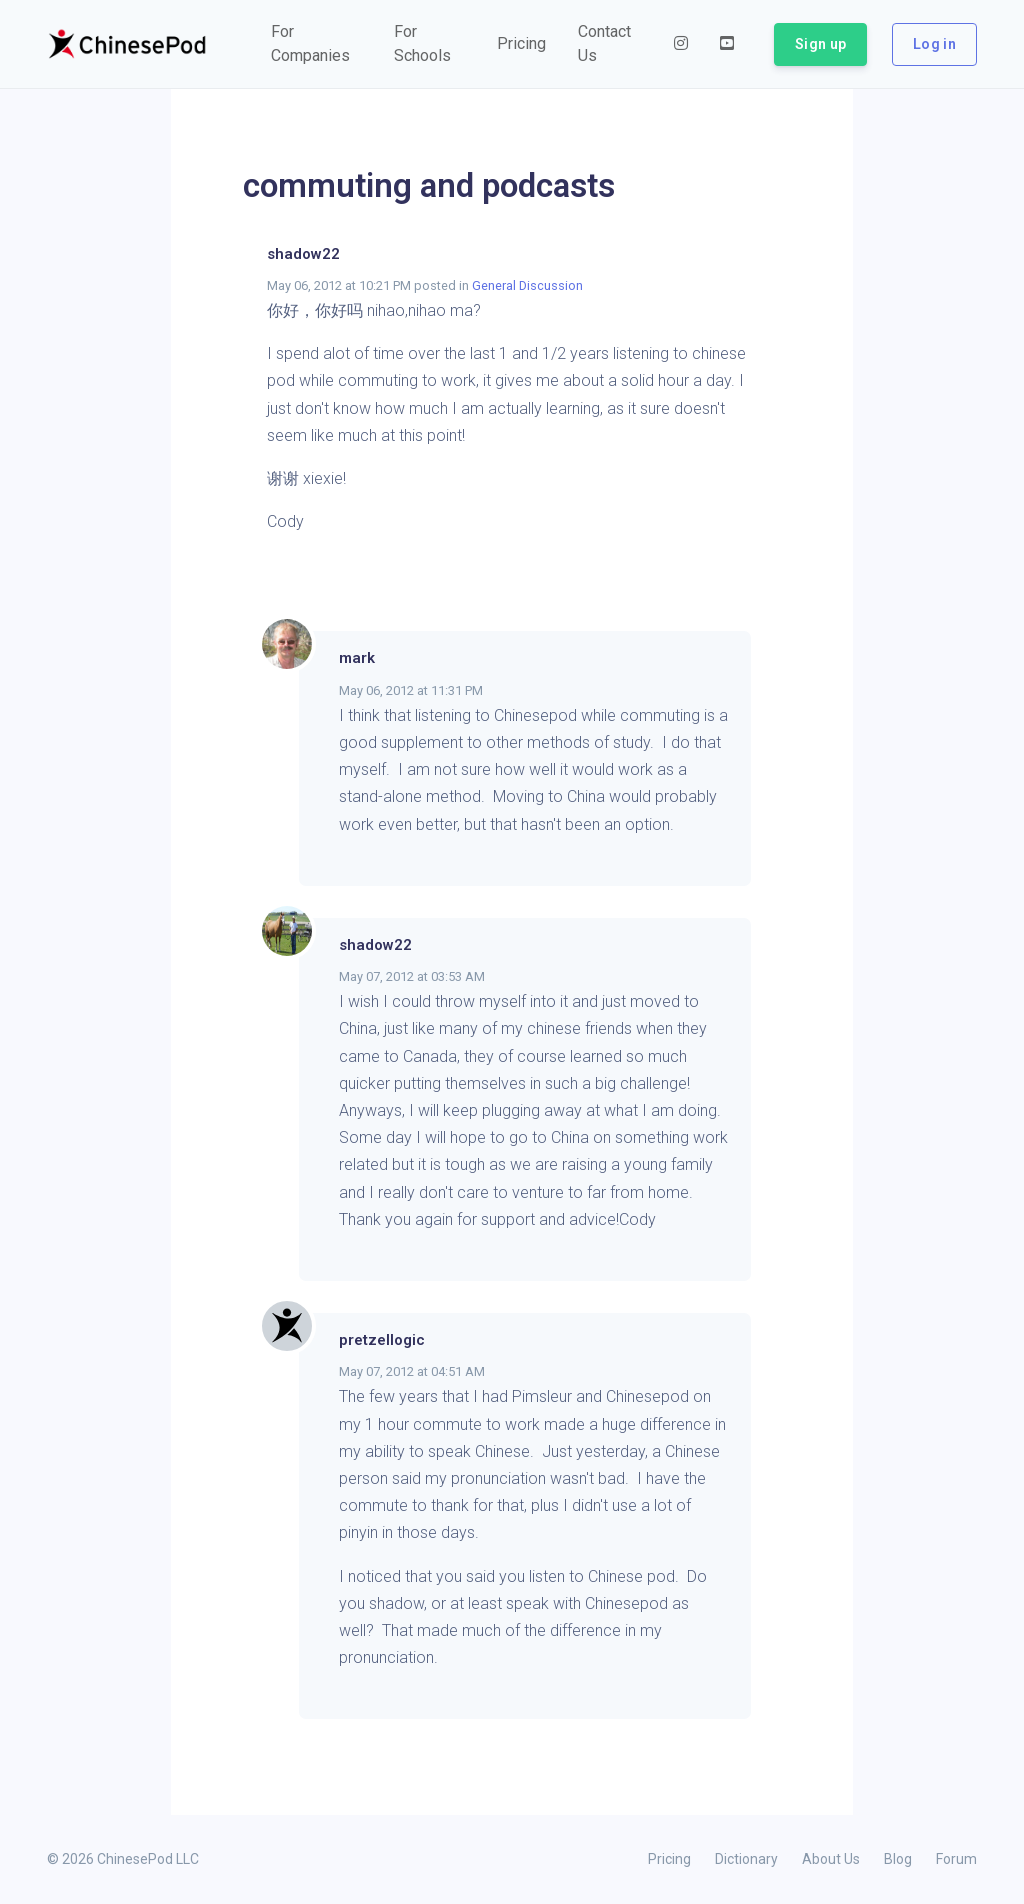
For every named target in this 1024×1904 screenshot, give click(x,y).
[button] (316, 44)
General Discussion (527, 285)
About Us (831, 1859)
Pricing (669, 1859)
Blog (898, 1859)
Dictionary (746, 1859)
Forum (956, 1859)
